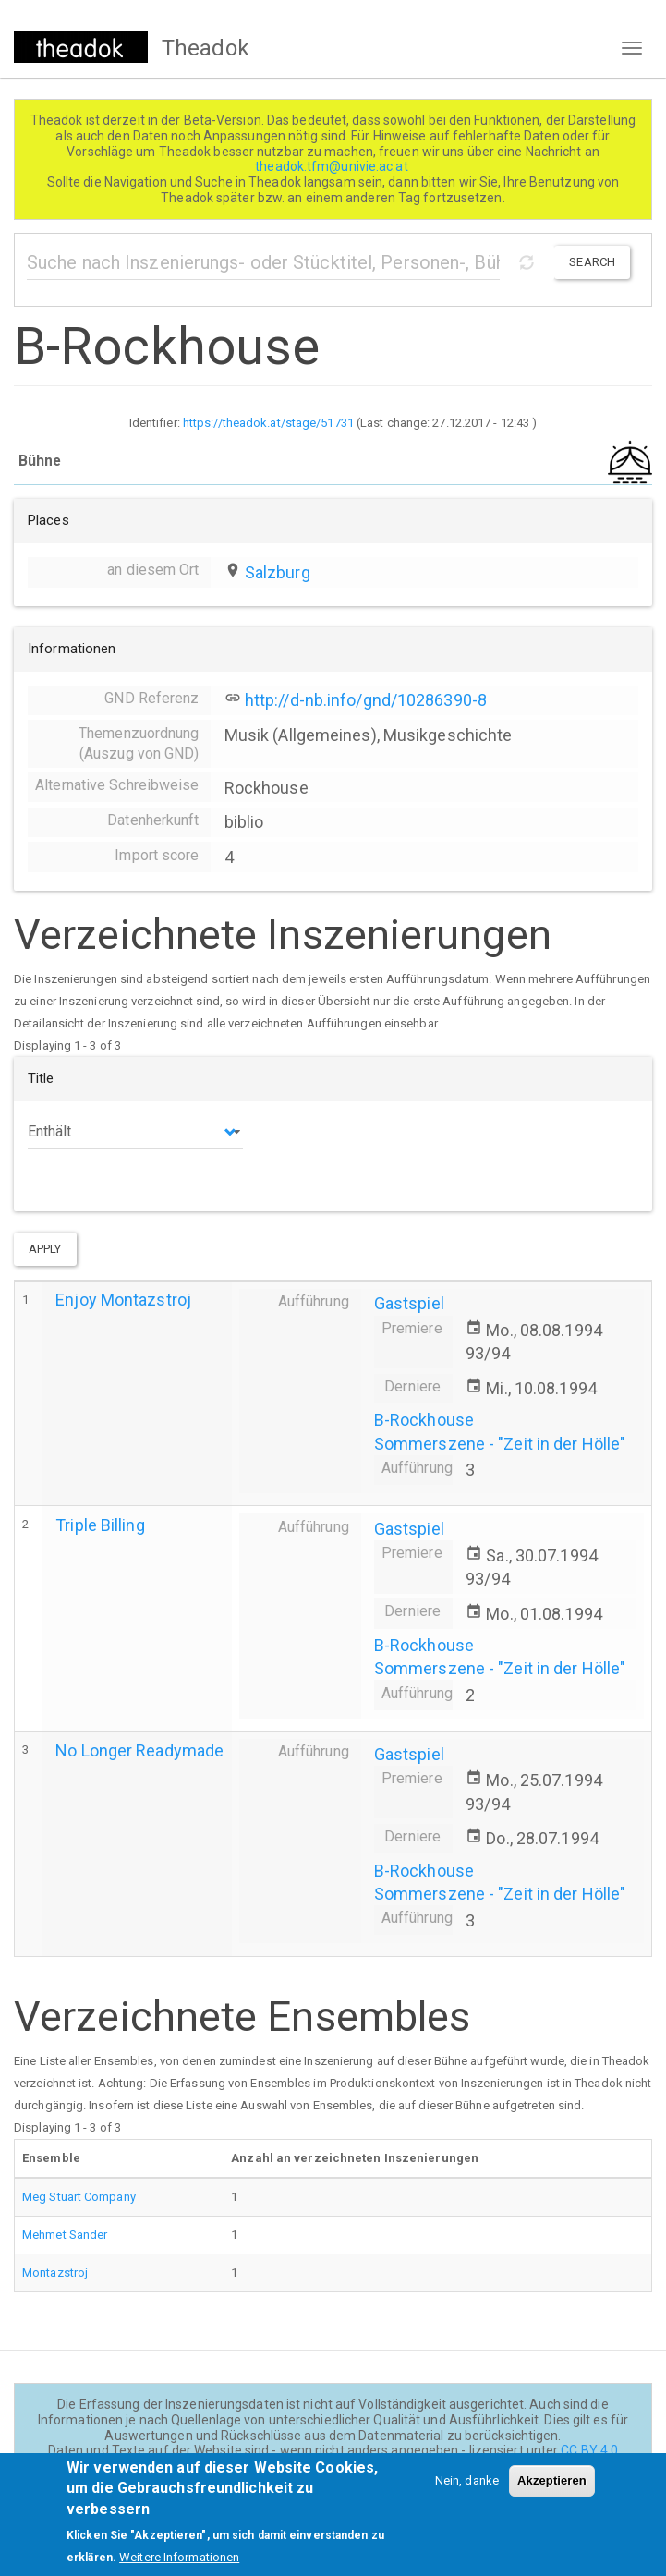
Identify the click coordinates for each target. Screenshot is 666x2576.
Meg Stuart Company (79, 2197)
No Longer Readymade (139, 1750)
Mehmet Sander (64, 2235)
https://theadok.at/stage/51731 (268, 423)
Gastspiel (409, 1303)
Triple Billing (99, 1525)
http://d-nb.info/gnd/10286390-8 (366, 700)
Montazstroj (55, 2272)
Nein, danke (467, 2490)
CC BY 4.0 (589, 2450)
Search (592, 262)
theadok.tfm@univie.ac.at (333, 166)
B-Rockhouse (424, 1419)
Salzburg (277, 572)
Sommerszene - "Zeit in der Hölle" (499, 1443)
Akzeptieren (552, 2490)
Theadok (205, 48)
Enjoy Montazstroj (123, 1299)
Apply (45, 1249)
